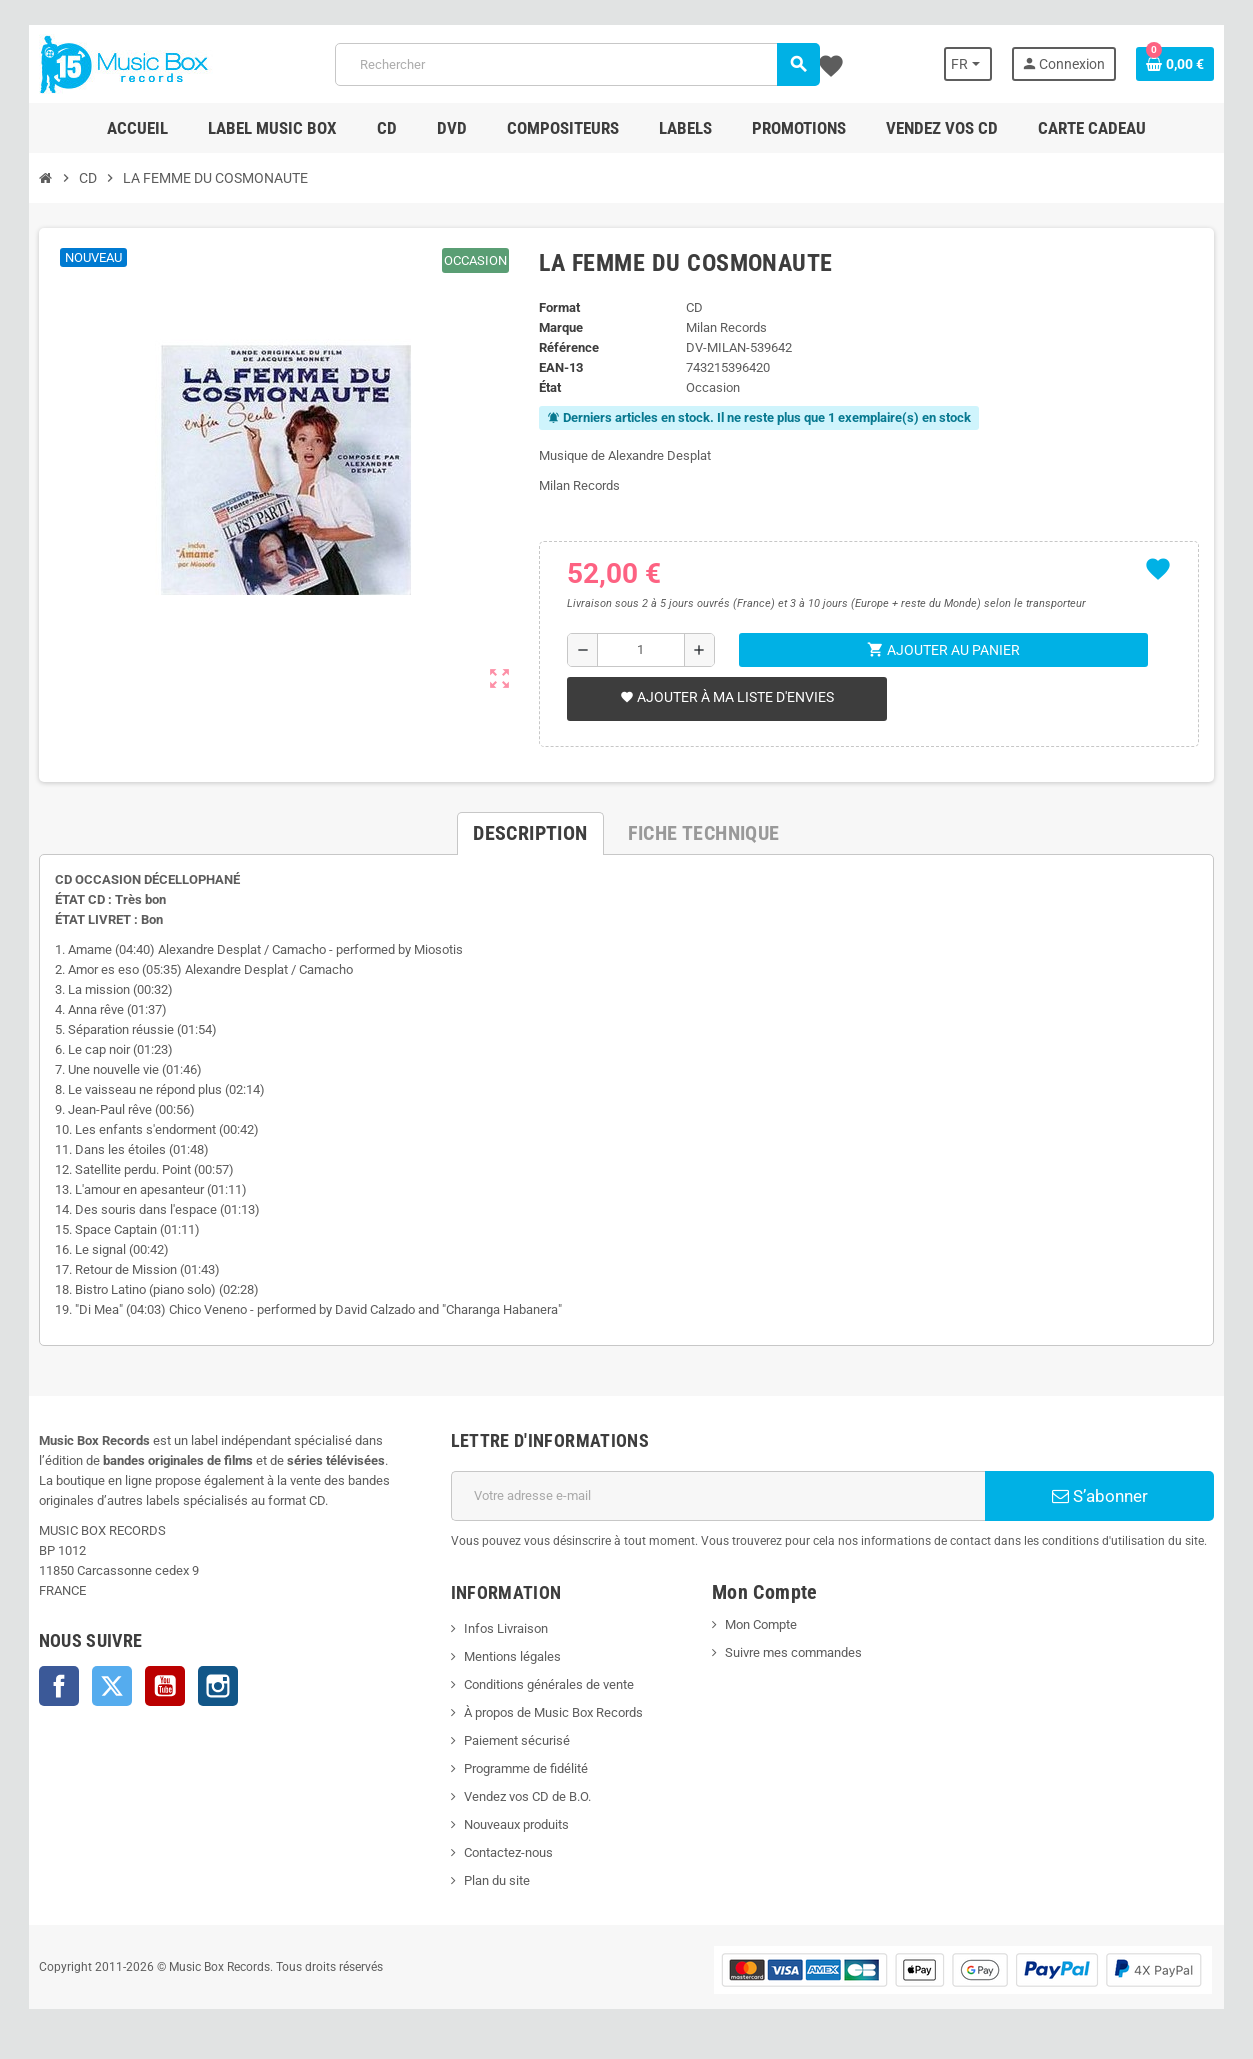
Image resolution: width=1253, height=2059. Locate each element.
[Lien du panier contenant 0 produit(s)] (1178, 64)
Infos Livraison (505, 1628)
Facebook (57, 1686)
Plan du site (496, 1880)
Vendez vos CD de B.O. (526, 1796)
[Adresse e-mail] (718, 1496)
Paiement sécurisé (516, 1740)
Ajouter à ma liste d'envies (727, 697)
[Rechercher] (577, 64)
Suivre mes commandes (793, 1652)
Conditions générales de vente (548, 1684)
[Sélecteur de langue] (970, 64)
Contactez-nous (507, 1852)
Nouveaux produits (515, 1824)
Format (559, 307)
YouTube (163, 1686)
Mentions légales (511, 1656)
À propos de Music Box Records (552, 1712)
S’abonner (1101, 1496)
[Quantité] (641, 650)
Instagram (216, 1686)
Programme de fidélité (525, 1768)
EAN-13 (561, 367)
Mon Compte (761, 1624)
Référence (569, 347)
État (550, 387)
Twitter (110, 1686)
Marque (561, 327)
